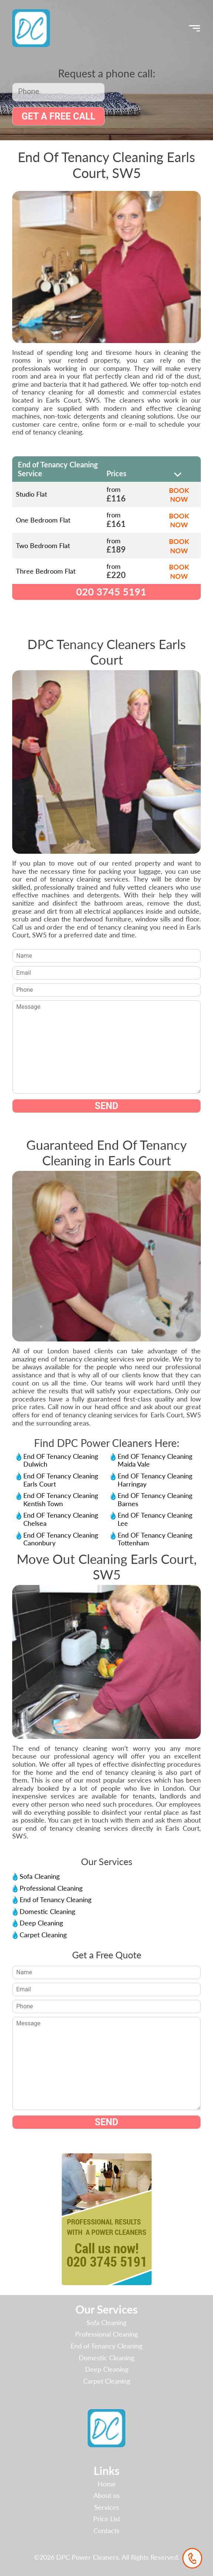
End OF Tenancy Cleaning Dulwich (60, 1460)
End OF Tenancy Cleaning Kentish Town (60, 1500)
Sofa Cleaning (40, 1876)
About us (107, 2495)
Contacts (106, 2530)
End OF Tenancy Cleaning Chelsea (60, 1519)
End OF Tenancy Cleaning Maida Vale (155, 1460)
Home (107, 2484)
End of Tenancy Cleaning (55, 1899)
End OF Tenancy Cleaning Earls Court (60, 1480)
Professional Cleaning (51, 1888)
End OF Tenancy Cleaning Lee (155, 1519)
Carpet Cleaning (43, 1935)
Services (106, 2507)
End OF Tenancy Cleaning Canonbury (60, 1539)
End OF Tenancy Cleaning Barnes (155, 1500)
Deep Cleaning (41, 1923)
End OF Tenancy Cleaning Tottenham (155, 1539)
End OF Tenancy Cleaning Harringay (155, 1480)
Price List (106, 2519)
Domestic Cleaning (47, 1911)
